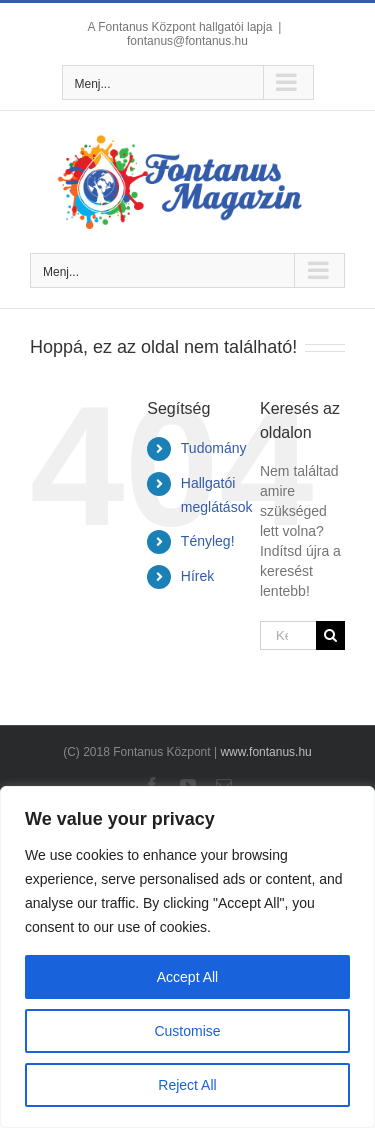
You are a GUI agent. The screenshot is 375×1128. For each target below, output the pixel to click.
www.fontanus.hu (265, 752)
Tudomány (214, 448)
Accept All (187, 977)
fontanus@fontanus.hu (187, 41)
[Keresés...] (288, 635)
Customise (187, 1031)
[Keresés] (330, 635)
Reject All (187, 1085)
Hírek (197, 576)
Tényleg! (208, 541)
